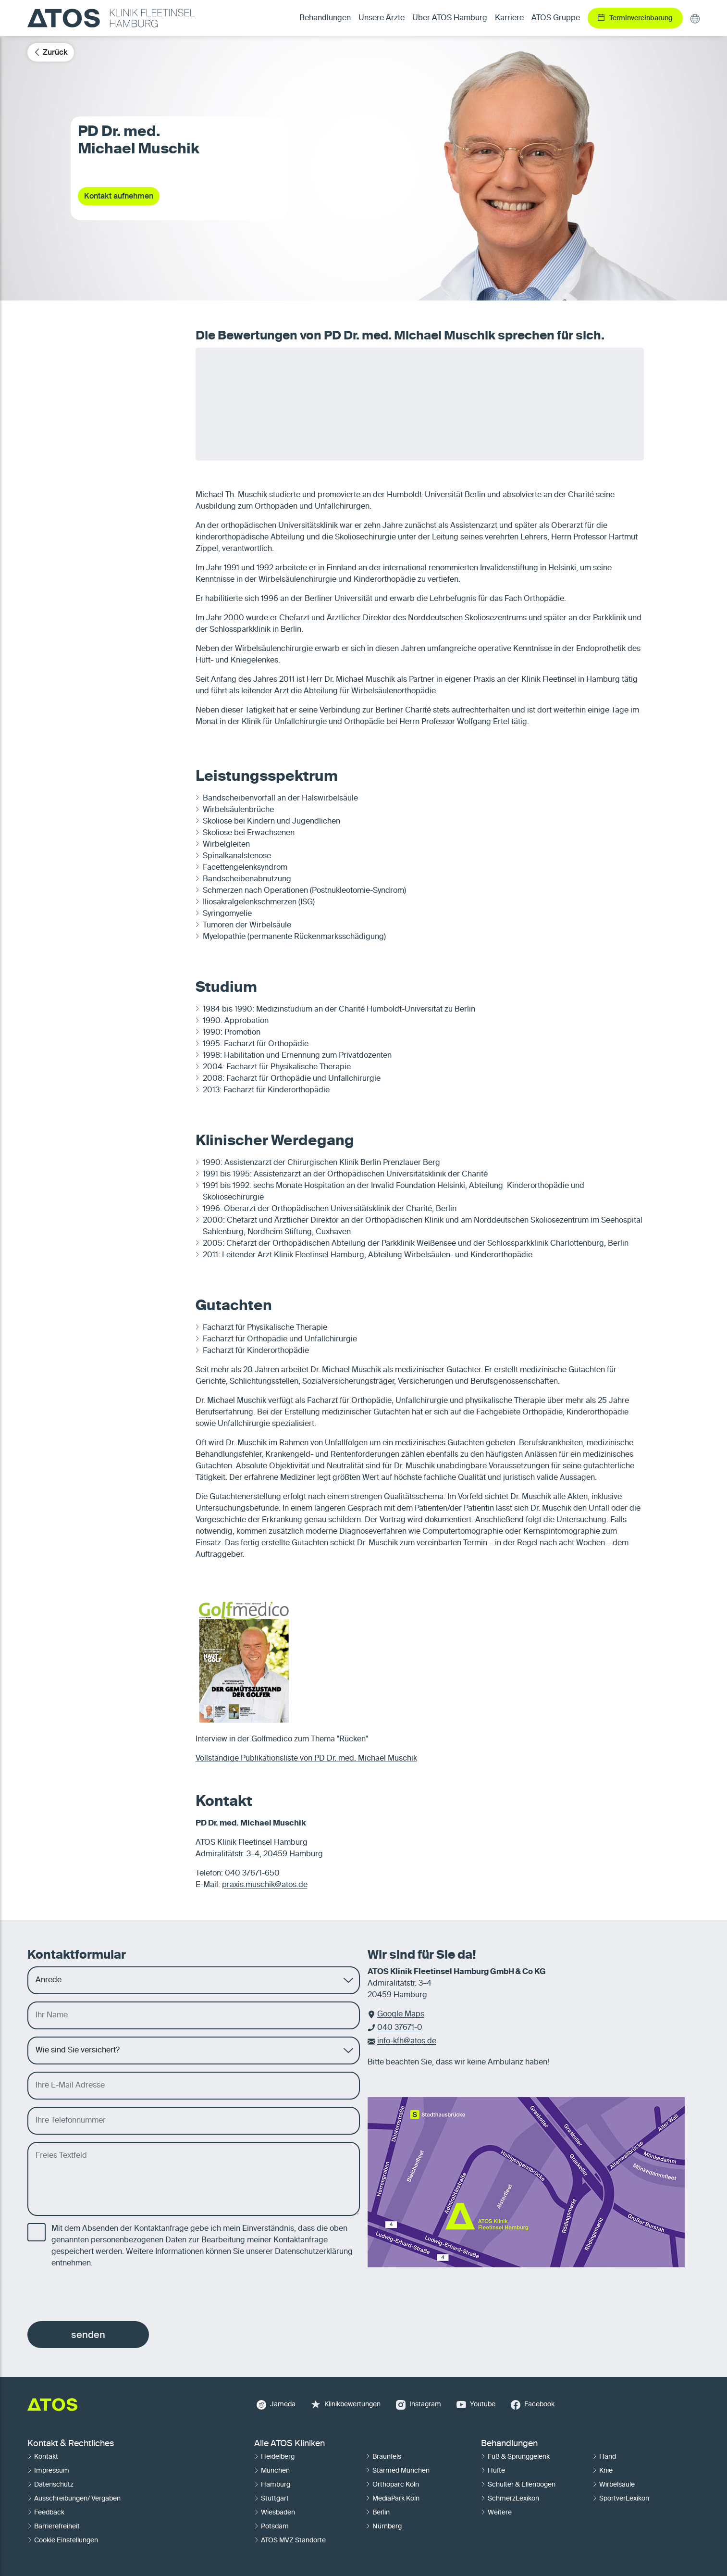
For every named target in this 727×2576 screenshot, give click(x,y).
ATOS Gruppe (555, 18)
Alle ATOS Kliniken (289, 2443)
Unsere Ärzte (381, 18)
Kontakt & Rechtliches (70, 2443)
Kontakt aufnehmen (118, 196)
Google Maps (400, 2014)
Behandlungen (509, 2443)
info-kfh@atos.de (406, 2041)
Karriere (509, 18)
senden (88, 2334)
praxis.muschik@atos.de (265, 1885)
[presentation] (100, 2295)
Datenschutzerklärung (314, 2252)
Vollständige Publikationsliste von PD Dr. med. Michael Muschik (306, 1759)
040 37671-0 (399, 2028)
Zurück (51, 52)
